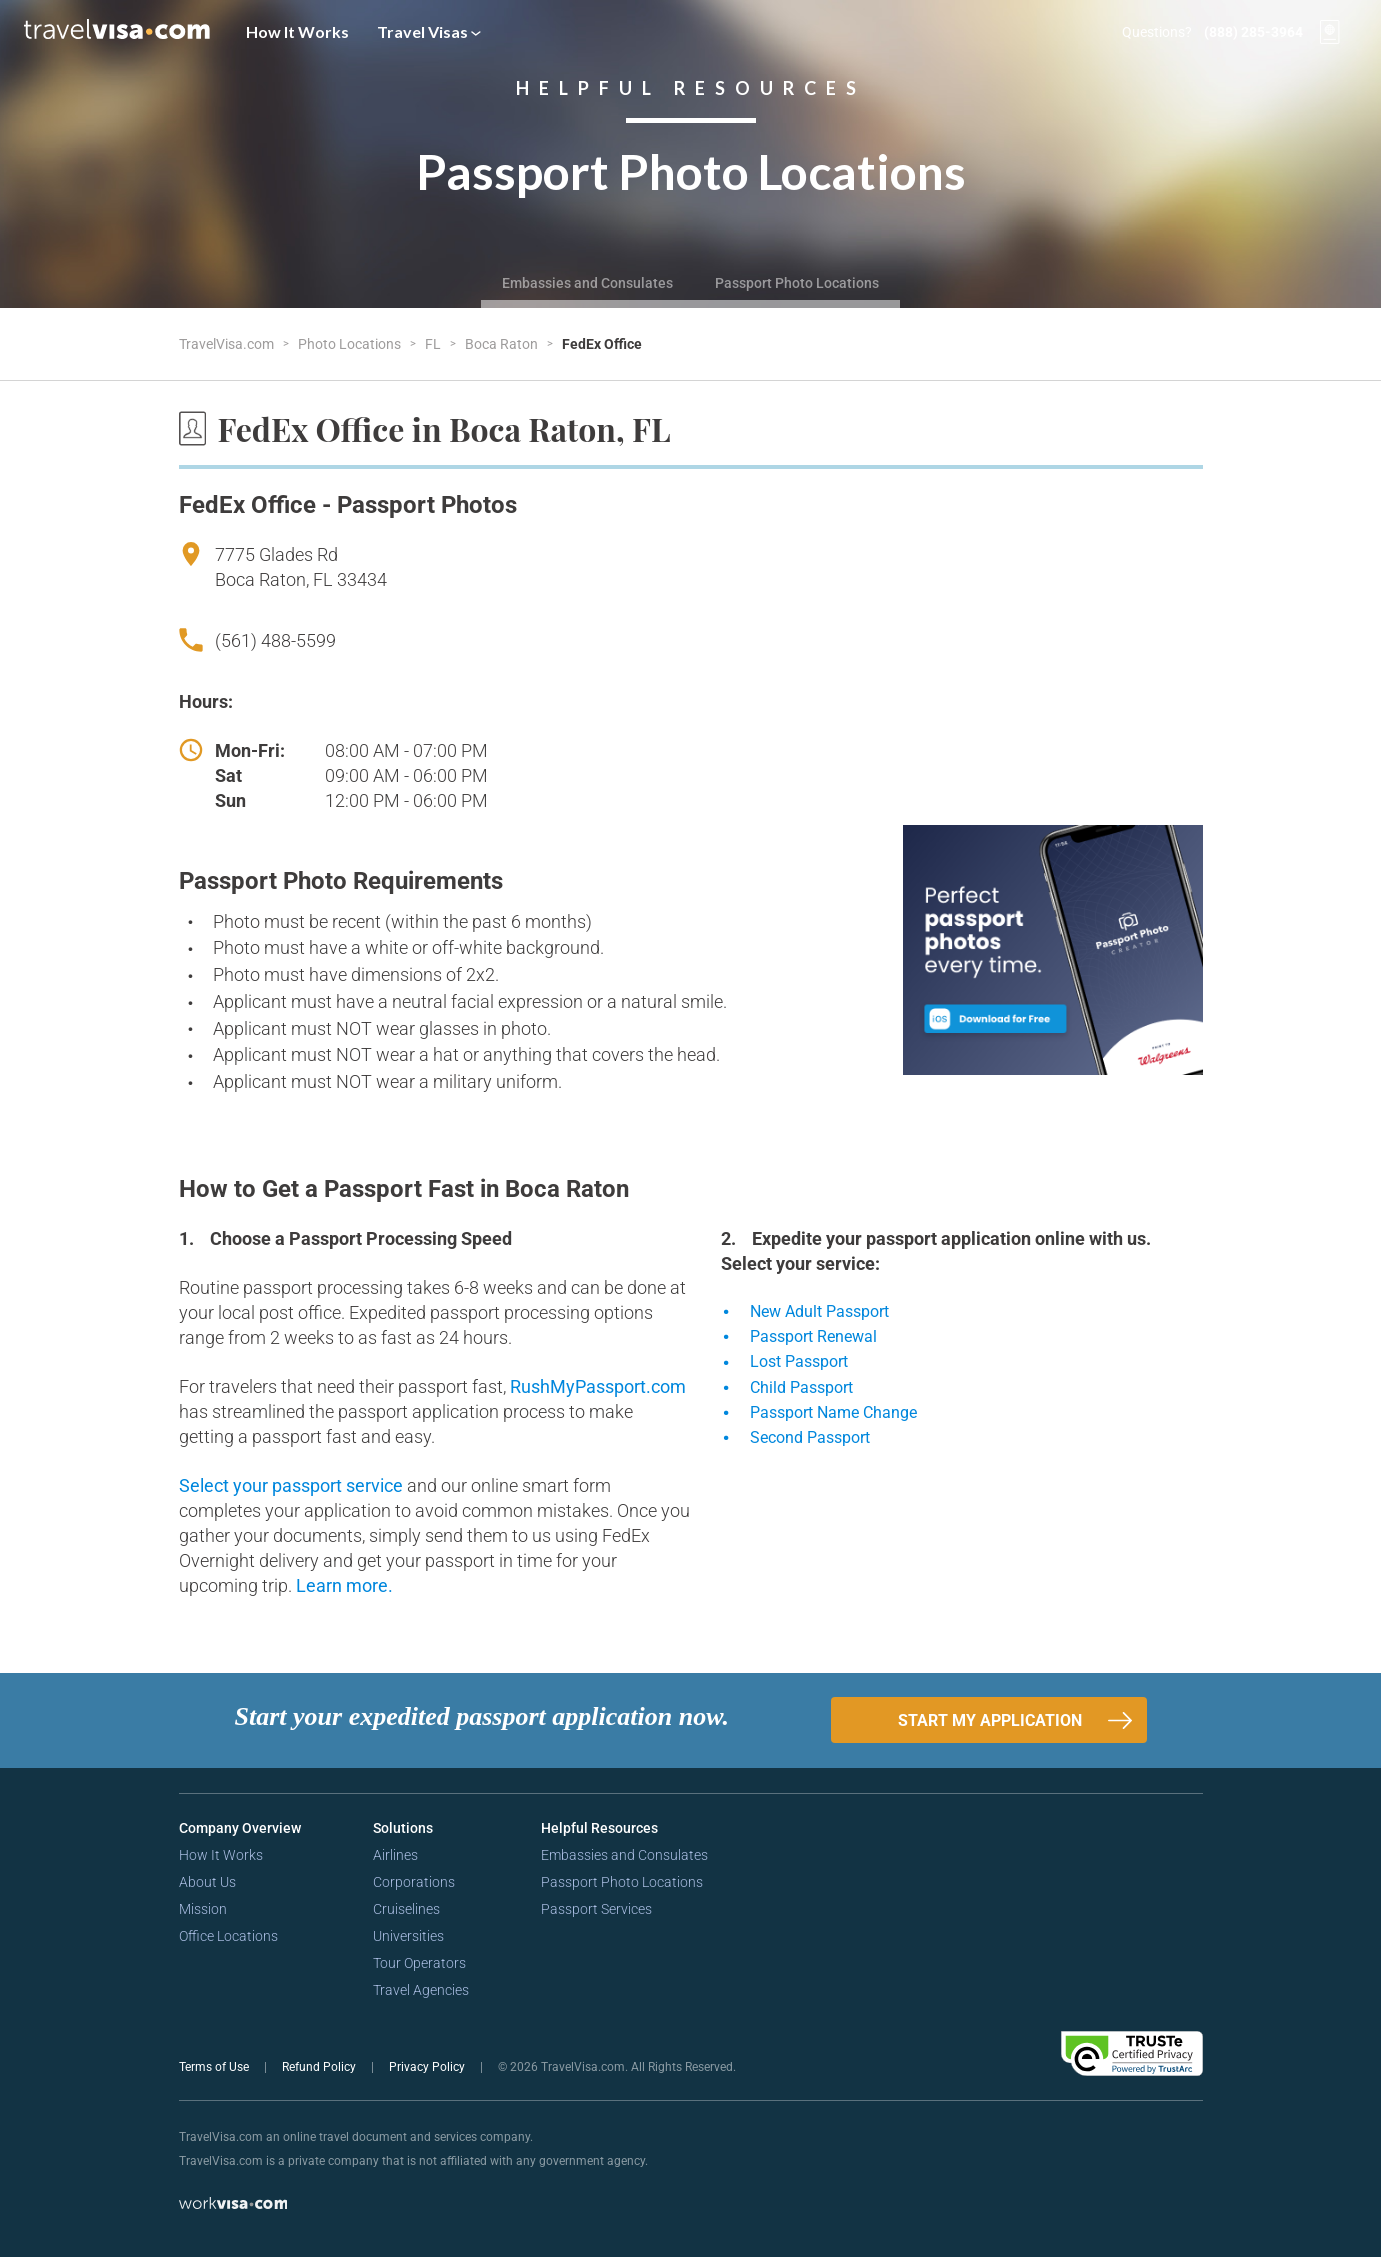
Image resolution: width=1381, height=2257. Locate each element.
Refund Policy (320, 2067)
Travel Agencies (421, 1990)
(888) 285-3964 (1253, 32)
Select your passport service (293, 1485)
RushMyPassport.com (598, 1386)
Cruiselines (406, 1909)
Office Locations (228, 1936)
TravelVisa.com (228, 344)
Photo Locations (351, 344)
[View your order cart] (1330, 32)
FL (434, 344)
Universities (408, 1936)
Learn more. (344, 1585)
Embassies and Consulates (587, 283)
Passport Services (596, 1909)
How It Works (297, 31)
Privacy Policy (428, 2067)
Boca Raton (503, 344)
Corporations (414, 1882)
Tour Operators (419, 1963)
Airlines (395, 1855)
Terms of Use (215, 2067)
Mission (203, 1909)
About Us (207, 1882)
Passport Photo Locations (797, 283)
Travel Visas (429, 31)
